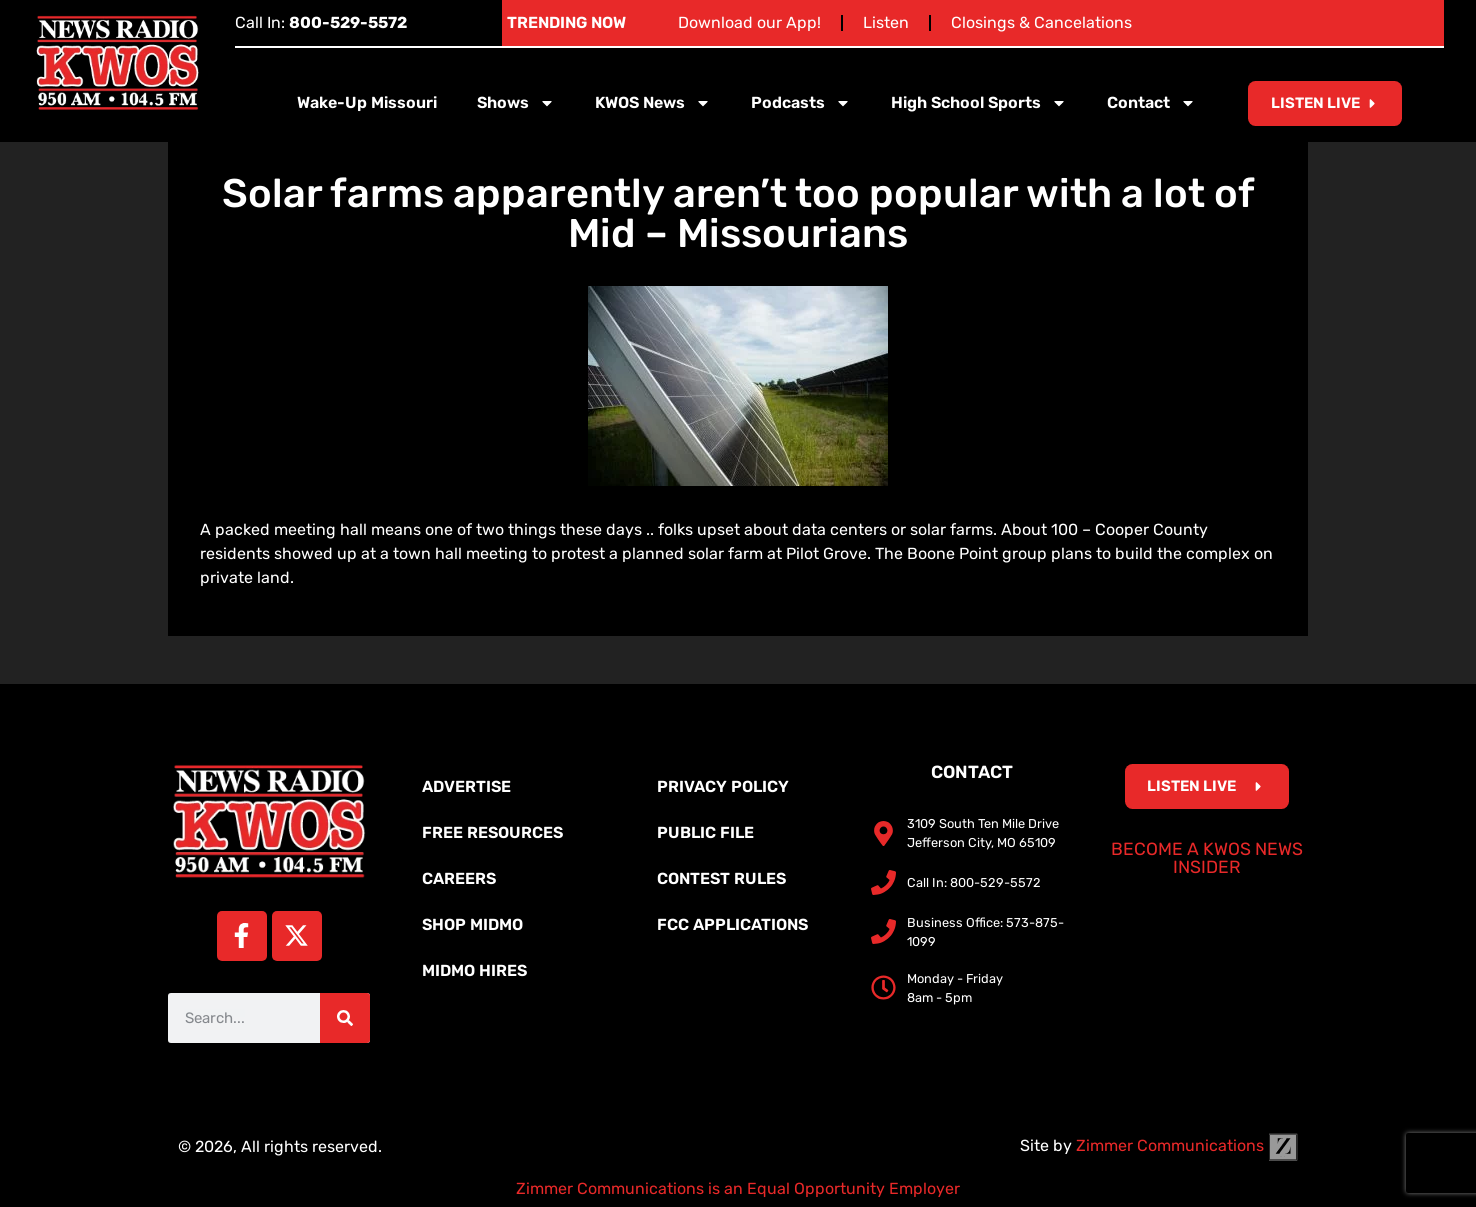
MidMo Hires (474, 970)
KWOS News (653, 103)
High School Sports (979, 103)
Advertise (466, 786)
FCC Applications (732, 924)
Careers (459, 878)
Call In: (321, 22)
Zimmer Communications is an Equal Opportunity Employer (738, 1188)
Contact (1151, 103)
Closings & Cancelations (1041, 22)
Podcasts (801, 103)
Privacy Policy (723, 786)
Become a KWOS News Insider (1207, 858)
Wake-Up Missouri (367, 102)
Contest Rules (721, 878)
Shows (516, 103)
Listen (886, 22)
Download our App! (749, 22)
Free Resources (492, 832)
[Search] (345, 1018)
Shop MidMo (472, 924)
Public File (705, 832)
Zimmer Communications (1187, 1145)
